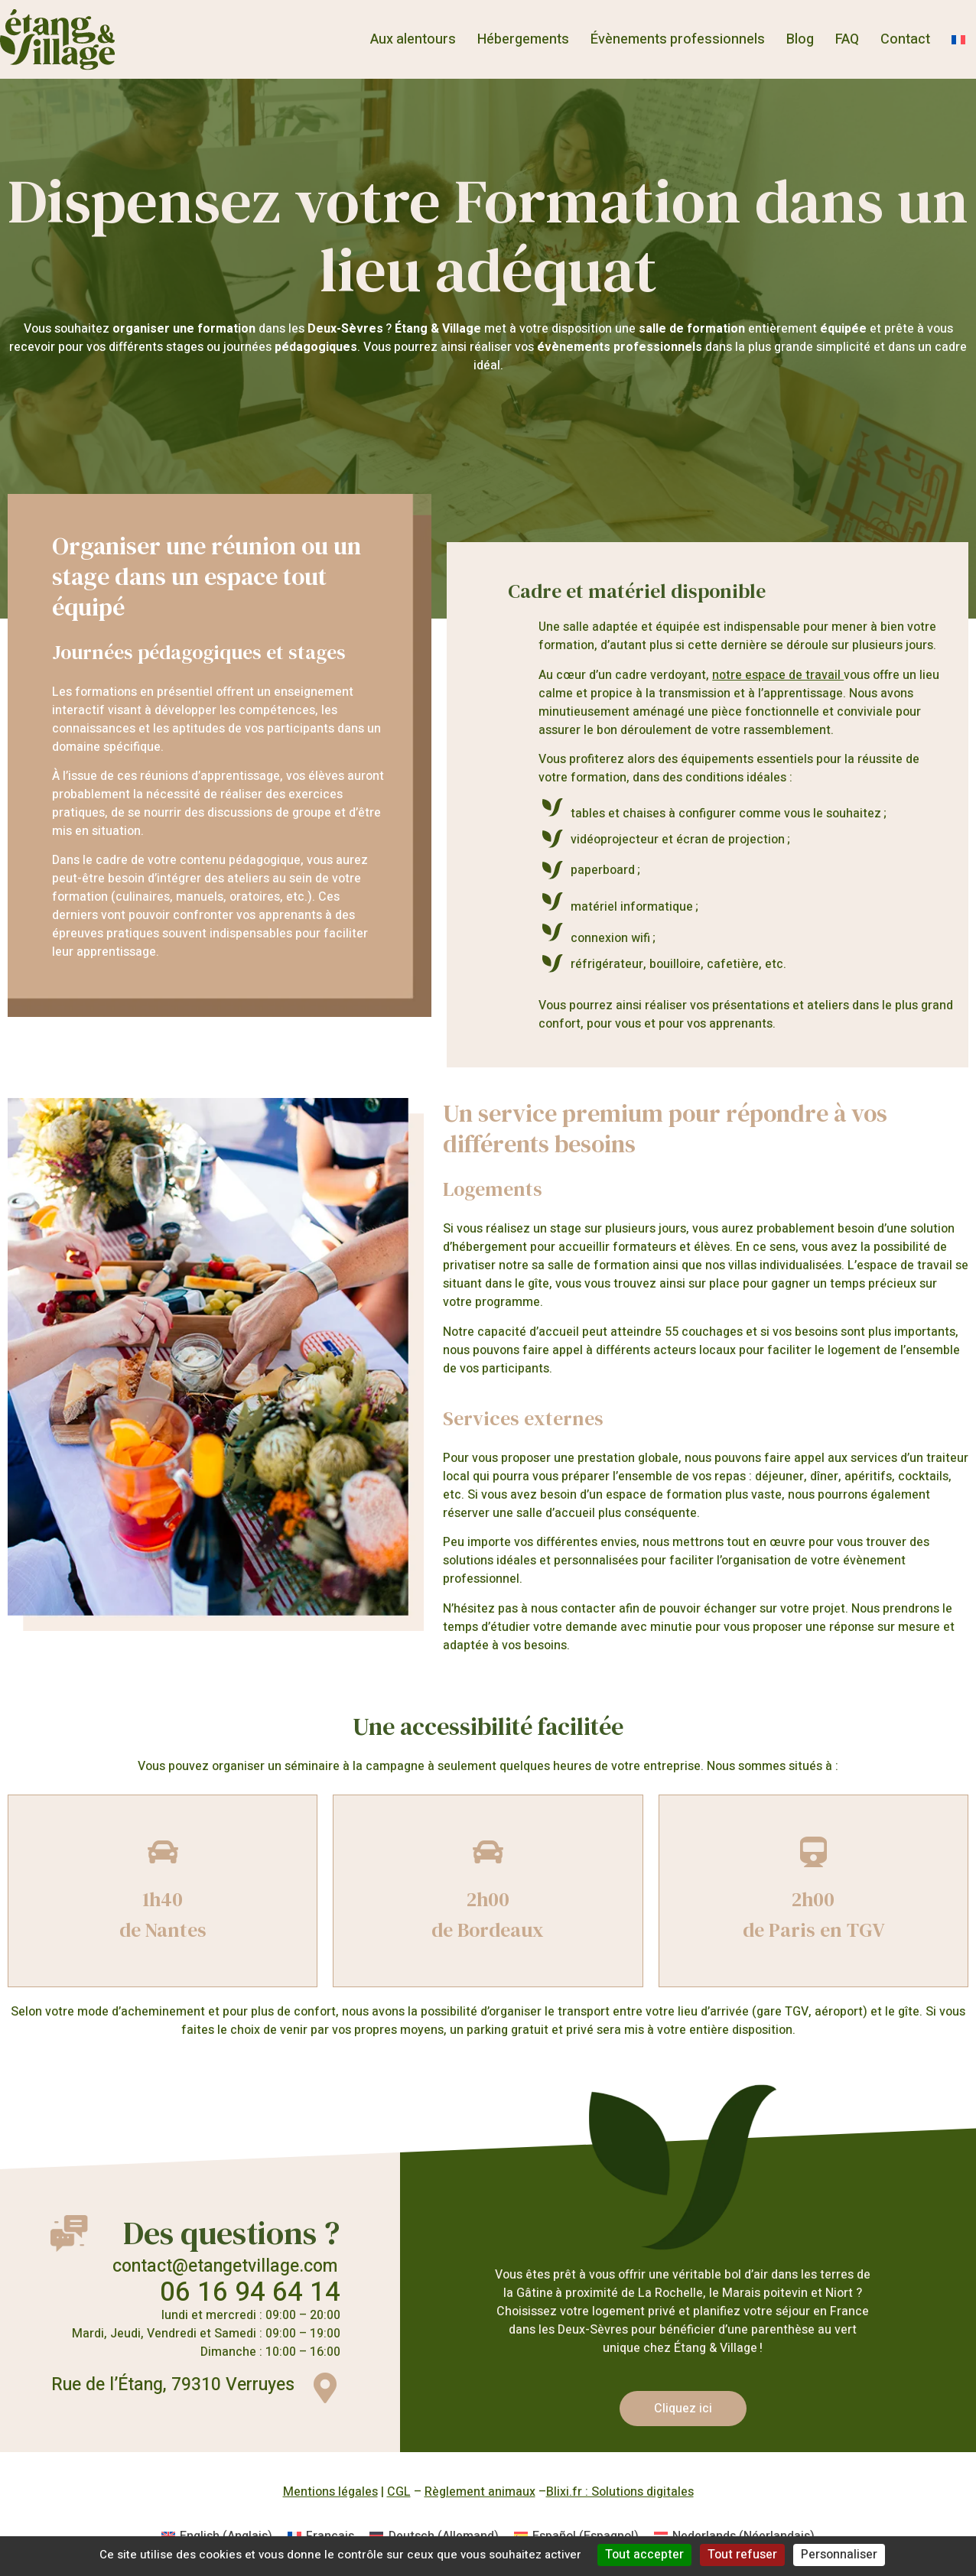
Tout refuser (742, 2554)
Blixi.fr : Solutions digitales (620, 2492)
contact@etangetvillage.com (224, 2266)
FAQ (847, 39)
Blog (800, 39)
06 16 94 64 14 (250, 2292)
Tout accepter (644, 2554)
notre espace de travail (778, 675)
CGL (399, 2492)
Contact (905, 39)
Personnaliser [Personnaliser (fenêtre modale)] (839, 2554)
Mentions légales (330, 2492)
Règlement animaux (480, 2492)
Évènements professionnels (677, 39)
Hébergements (523, 39)
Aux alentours (413, 39)
